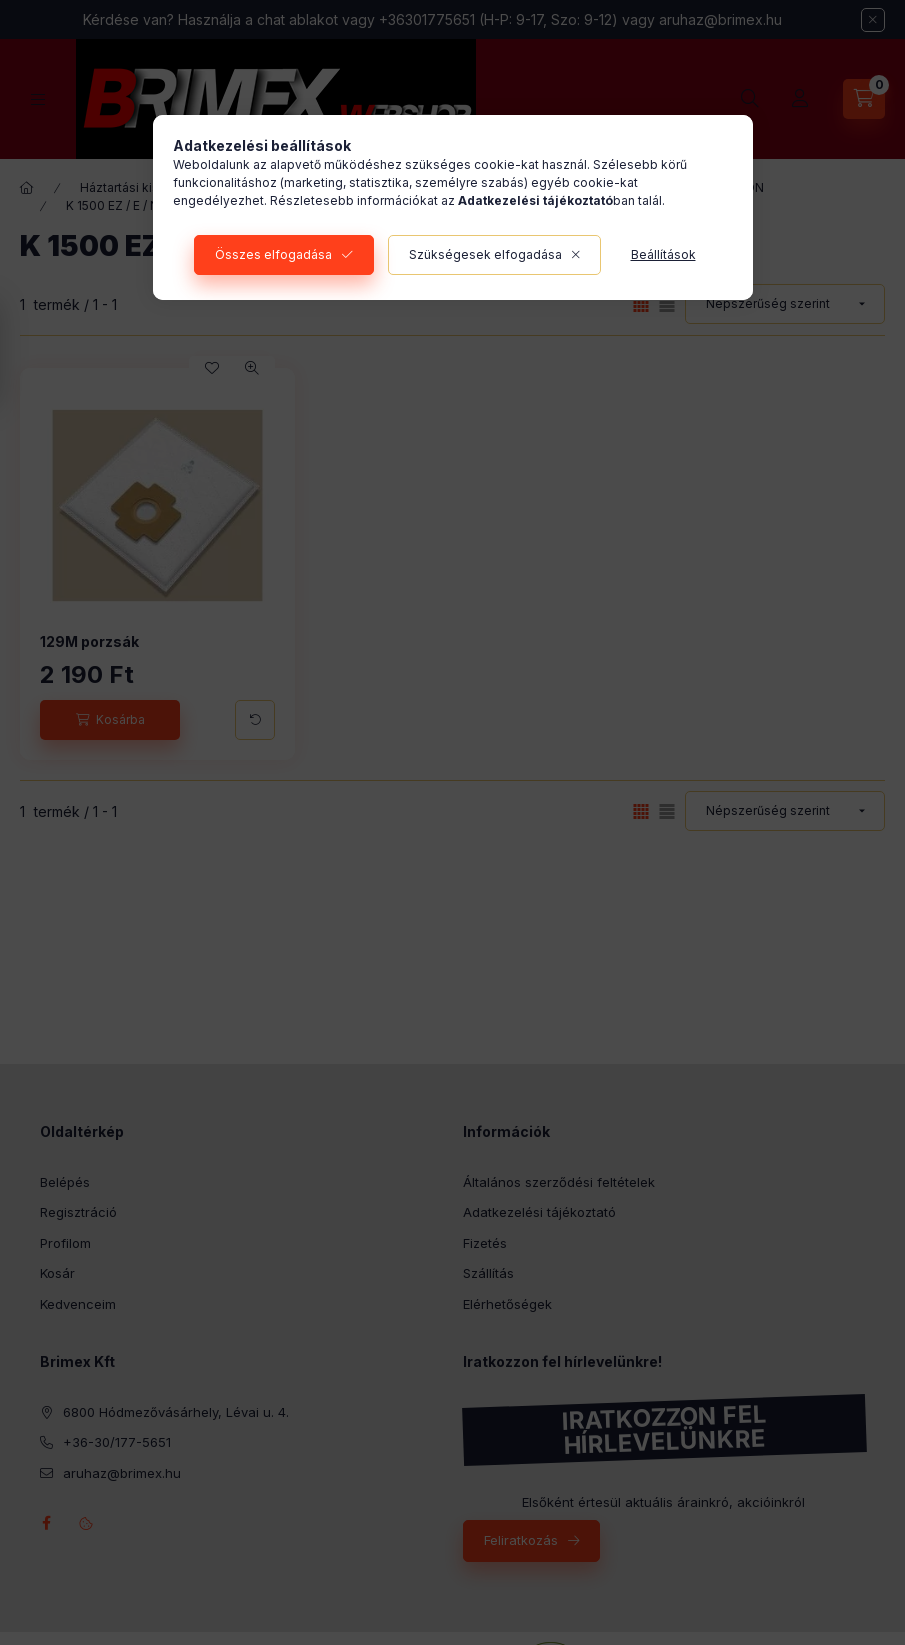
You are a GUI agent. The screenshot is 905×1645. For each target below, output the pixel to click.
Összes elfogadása (273, 254)
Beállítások (663, 254)
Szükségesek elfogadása (485, 254)
